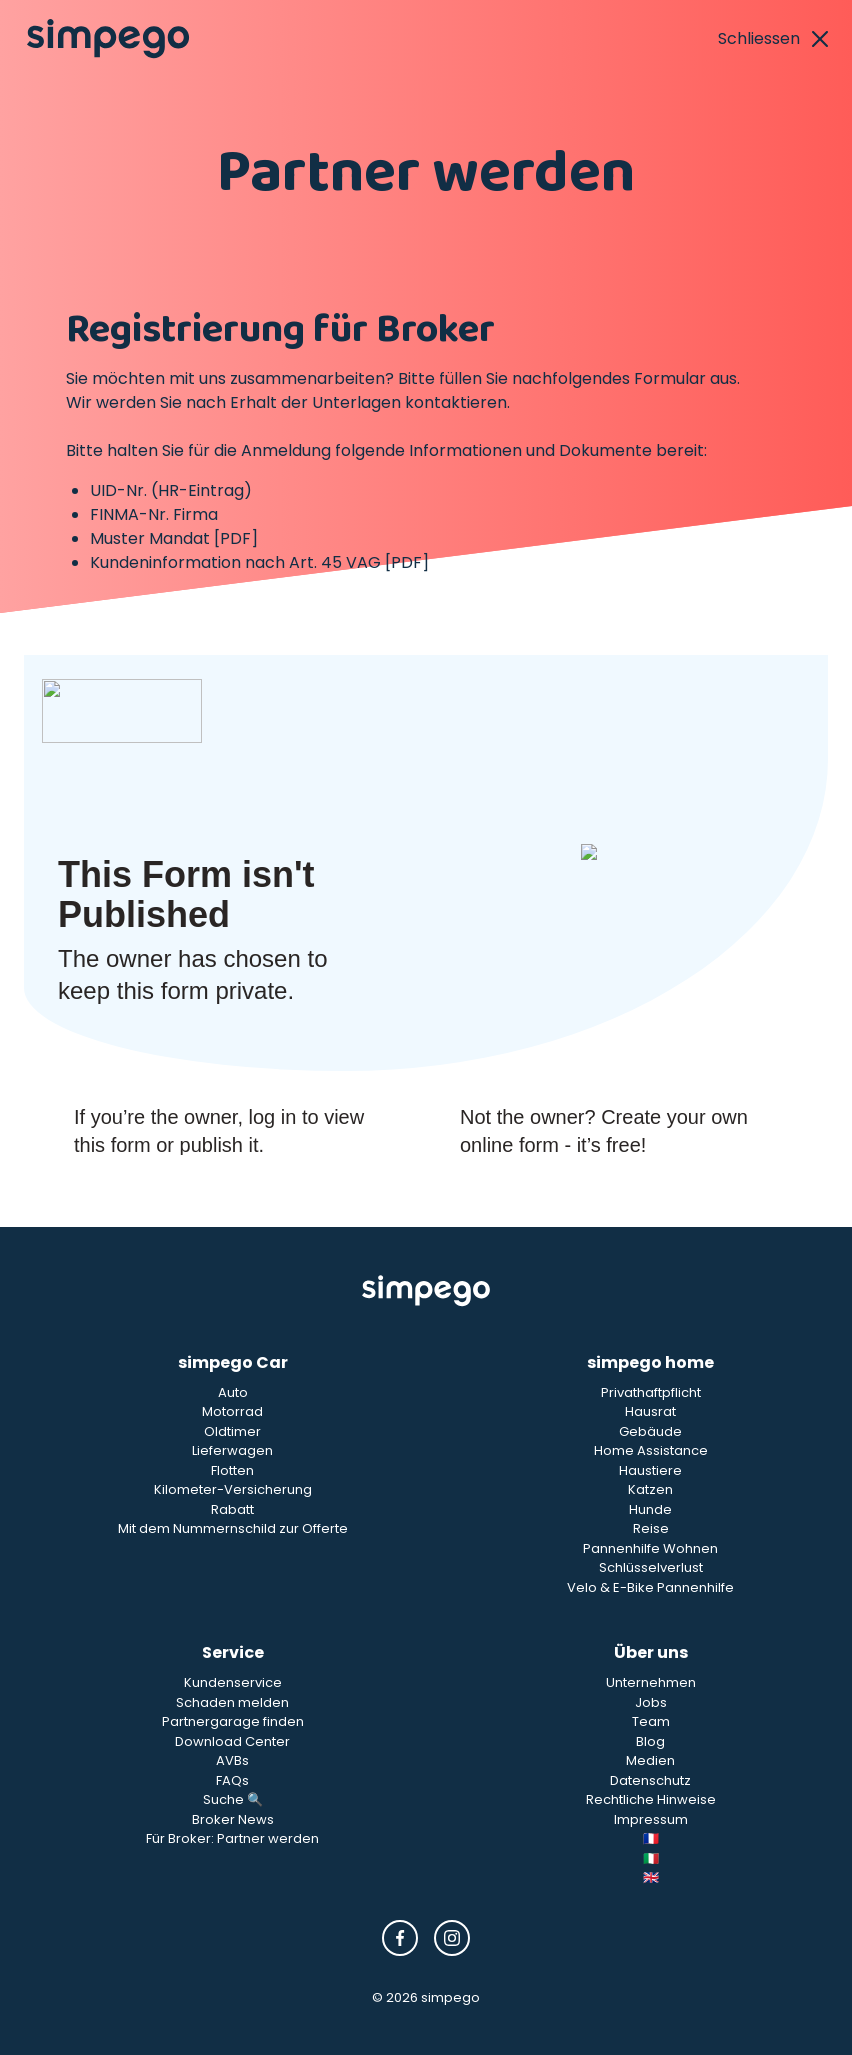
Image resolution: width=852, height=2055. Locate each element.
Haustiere (650, 1470)
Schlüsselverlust (651, 1567)
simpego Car (233, 1362)
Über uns (651, 1652)
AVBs (232, 1760)
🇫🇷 (651, 1838)
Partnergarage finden (233, 1721)
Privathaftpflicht (651, 1392)
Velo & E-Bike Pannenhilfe (650, 1587)
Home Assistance (651, 1450)
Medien (650, 1760)
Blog (650, 1741)
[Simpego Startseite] (426, 1291)
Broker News (233, 1819)
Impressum (651, 1819)
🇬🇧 (651, 1877)
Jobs (651, 1702)
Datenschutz (650, 1780)
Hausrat (650, 1411)
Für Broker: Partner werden (232, 1838)
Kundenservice (233, 1682)
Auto (233, 1392)
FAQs (232, 1780)
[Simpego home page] (108, 39)
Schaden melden (232, 1702)
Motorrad (232, 1411)
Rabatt (232, 1509)
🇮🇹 (651, 1858)
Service (233, 1652)
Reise (651, 1528)
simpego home (650, 1362)
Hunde (650, 1509)
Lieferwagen (232, 1450)
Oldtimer (232, 1431)
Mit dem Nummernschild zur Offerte (233, 1528)
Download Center (232, 1741)
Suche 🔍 (233, 1799)
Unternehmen (651, 1682)
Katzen (650, 1489)
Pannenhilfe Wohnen (650, 1548)
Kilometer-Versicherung (233, 1489)
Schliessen (773, 38)
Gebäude (650, 1431)
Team (651, 1721)
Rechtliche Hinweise (651, 1799)
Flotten (232, 1470)
